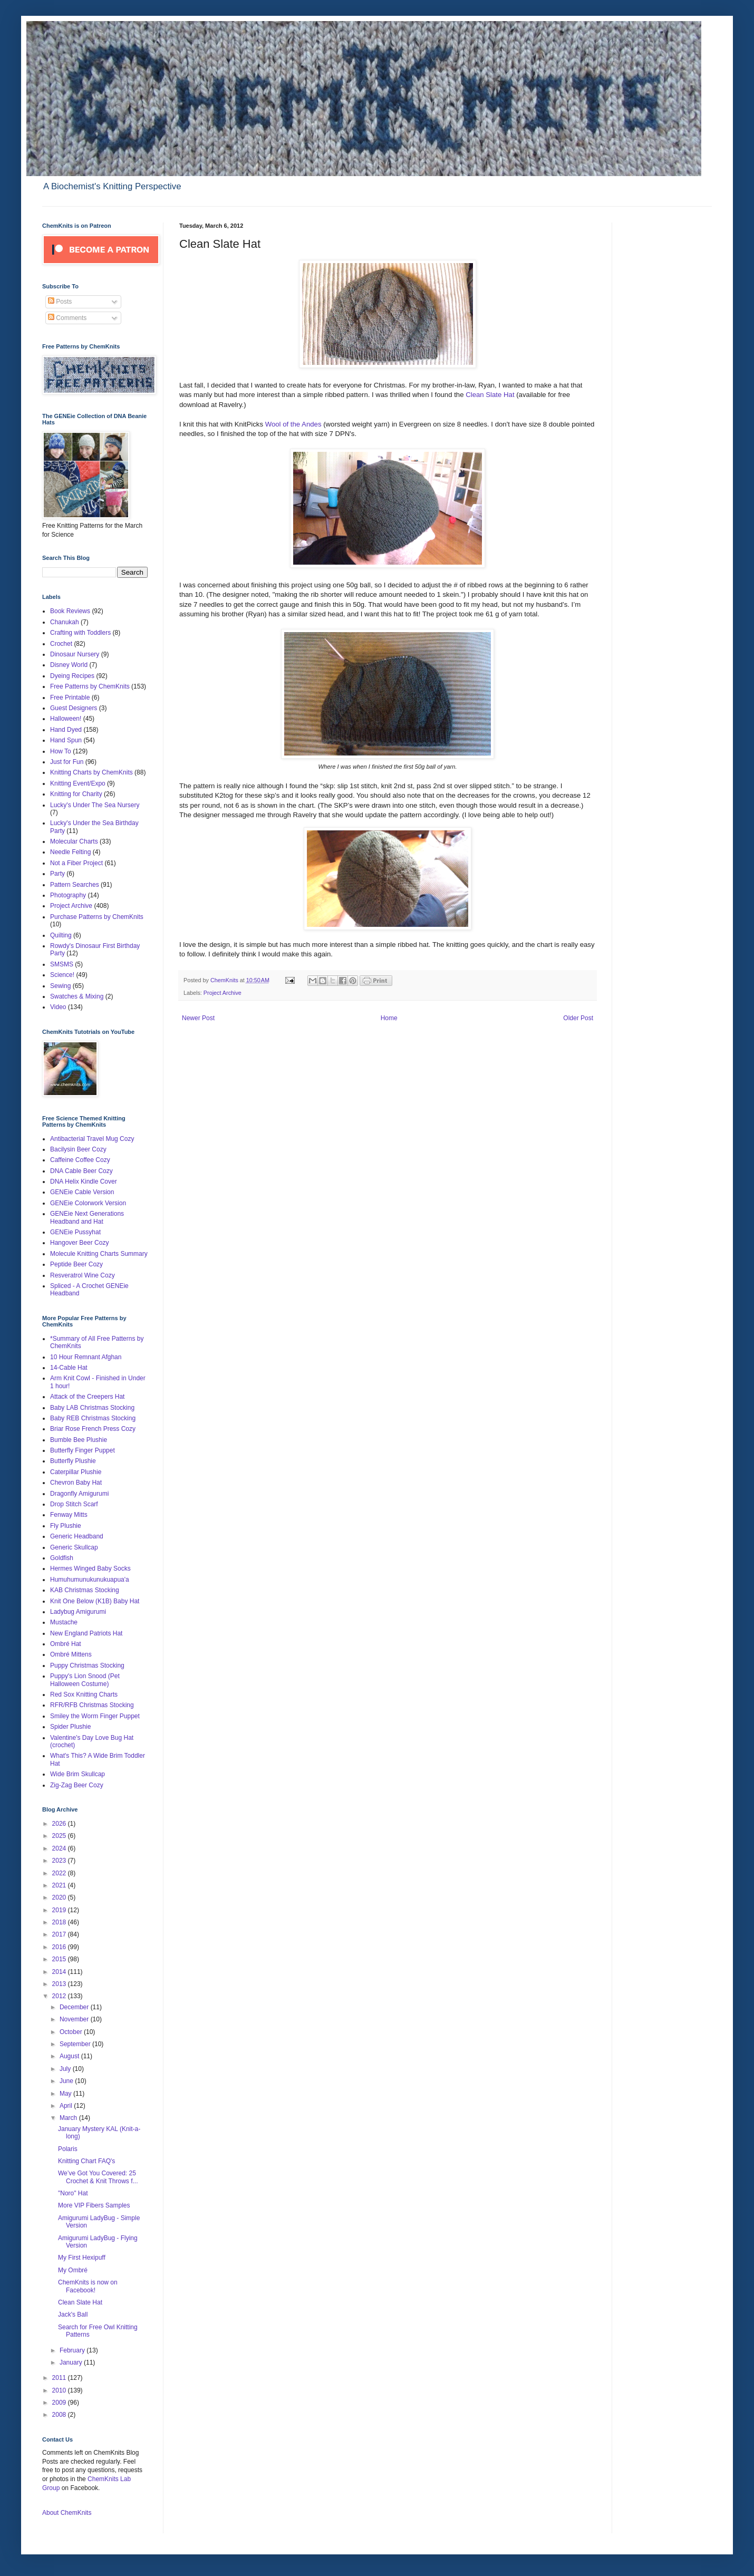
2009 (60, 2402)
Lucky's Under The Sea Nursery (94, 805)
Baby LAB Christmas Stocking (92, 1407)
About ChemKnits (66, 2512)
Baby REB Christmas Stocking (93, 1418)
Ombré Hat (65, 1644)
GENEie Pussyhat (75, 1232)
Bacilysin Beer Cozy (78, 1149)
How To (60, 751)
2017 (60, 1934)
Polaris (68, 2149)
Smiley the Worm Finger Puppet (95, 1716)
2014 (60, 1971)
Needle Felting (70, 852)
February (73, 2350)
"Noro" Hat (73, 2193)
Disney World (69, 665)
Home (389, 1018)
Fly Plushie (65, 1525)
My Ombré (73, 2270)
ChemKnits (225, 980)
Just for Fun (66, 762)
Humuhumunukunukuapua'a (89, 1579)
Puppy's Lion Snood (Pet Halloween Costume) (85, 1679)
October (72, 2032)
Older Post (578, 1018)
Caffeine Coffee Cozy (80, 1160)
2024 (60, 1848)
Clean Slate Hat (490, 395)
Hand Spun (66, 740)
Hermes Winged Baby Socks (90, 1568)
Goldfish (61, 1558)
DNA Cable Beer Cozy (81, 1171)
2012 (60, 1996)
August (70, 2056)
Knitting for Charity (76, 794)
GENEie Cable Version (82, 1192)
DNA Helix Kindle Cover (83, 1181)
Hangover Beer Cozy (79, 1242)
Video (58, 1007)
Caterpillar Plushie (75, 1472)
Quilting (61, 935)
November (75, 2019)
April (67, 2105)
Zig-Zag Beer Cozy (76, 1785)
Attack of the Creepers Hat (87, 1396)
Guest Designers (73, 708)
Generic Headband (76, 1536)
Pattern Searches (74, 884)
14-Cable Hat (69, 1367)
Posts (60, 301)
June (67, 2081)
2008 (60, 2414)
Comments (67, 318)
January (72, 2362)
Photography (68, 895)
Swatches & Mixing (76, 996)
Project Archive (222, 993)
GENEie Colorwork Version (88, 1203)
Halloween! (65, 718)
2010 (60, 2390)
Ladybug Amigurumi (78, 1611)
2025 (60, 1835)
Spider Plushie (70, 1726)
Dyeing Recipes (72, 676)
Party (57, 873)
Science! (62, 975)
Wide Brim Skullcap (77, 1774)
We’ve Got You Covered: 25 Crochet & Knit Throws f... (98, 2177)
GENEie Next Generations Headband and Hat (87, 1217)
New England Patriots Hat (86, 1633)
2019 (60, 1910)
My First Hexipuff (81, 2257)
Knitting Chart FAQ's (86, 2161)
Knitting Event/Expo (77, 783)
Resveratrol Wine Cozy (82, 1275)
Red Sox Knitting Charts (84, 1694)
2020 (60, 1897)
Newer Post (198, 1018)
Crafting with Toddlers (80, 632)
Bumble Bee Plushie (78, 1440)
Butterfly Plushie (73, 1461)
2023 (60, 1860)
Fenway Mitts (69, 1514)
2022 (60, 1873)
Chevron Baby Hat (76, 1482)
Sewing (60, 986)
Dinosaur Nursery (74, 654)
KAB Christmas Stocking (84, 1590)
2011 (60, 2377)
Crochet (61, 643)
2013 (60, 1984)
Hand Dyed (66, 729)
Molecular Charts (74, 841)
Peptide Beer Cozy (76, 1264)
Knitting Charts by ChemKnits (91, 772)
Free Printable (70, 697)
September (76, 2044)
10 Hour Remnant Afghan (85, 1357)
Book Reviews (70, 611)
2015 (60, 1959)
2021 (60, 1885)
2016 (60, 1947)
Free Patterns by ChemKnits (90, 686)
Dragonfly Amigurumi (79, 1493)
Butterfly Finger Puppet (82, 1450)
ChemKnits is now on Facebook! (88, 2286)
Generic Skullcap (74, 1547)
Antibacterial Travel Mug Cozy (92, 1138)
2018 (60, 1922)
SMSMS (61, 964)
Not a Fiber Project (76, 863)
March (69, 2118)
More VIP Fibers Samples (94, 2205)
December (75, 2007)
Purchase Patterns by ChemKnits (96, 917)
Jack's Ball (73, 2314)
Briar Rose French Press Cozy (93, 1428)
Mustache (64, 1622)
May (66, 2093)
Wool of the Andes (294, 424)
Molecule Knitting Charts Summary (99, 1253)
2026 (60, 1823)
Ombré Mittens (71, 1654)
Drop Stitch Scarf (74, 1504)
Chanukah (64, 622)
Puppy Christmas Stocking (87, 1665)
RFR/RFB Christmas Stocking (92, 1705)
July (66, 2069)
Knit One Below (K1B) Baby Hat (94, 1601)
